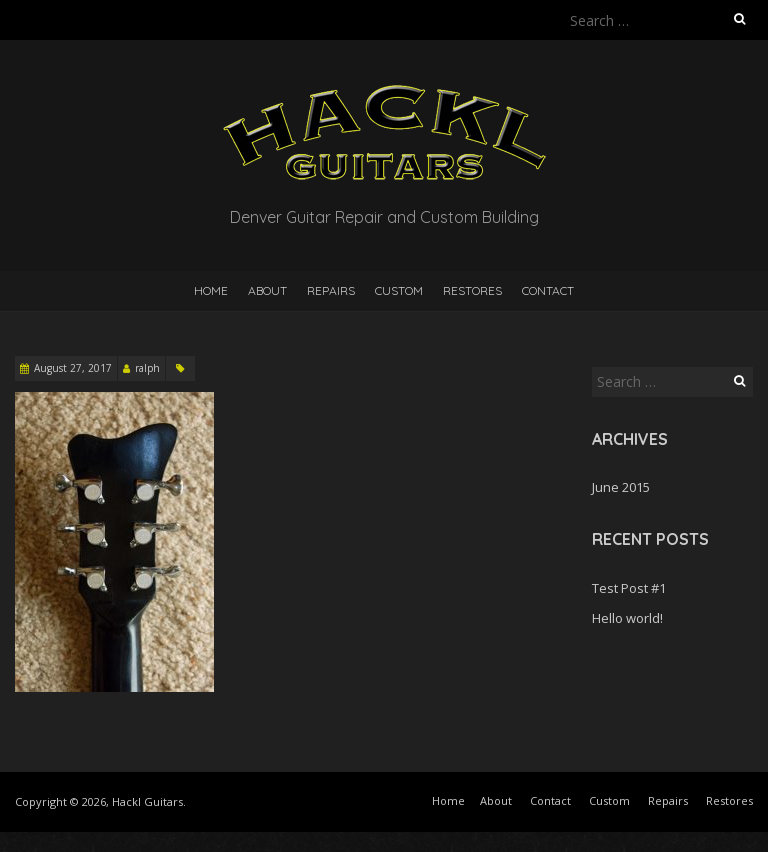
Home (211, 290)
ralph (147, 368)
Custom (399, 290)
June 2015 (621, 487)
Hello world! (627, 618)
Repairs (331, 290)
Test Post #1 (629, 588)
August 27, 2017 (73, 368)
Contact (548, 290)
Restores (472, 290)
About (267, 290)
